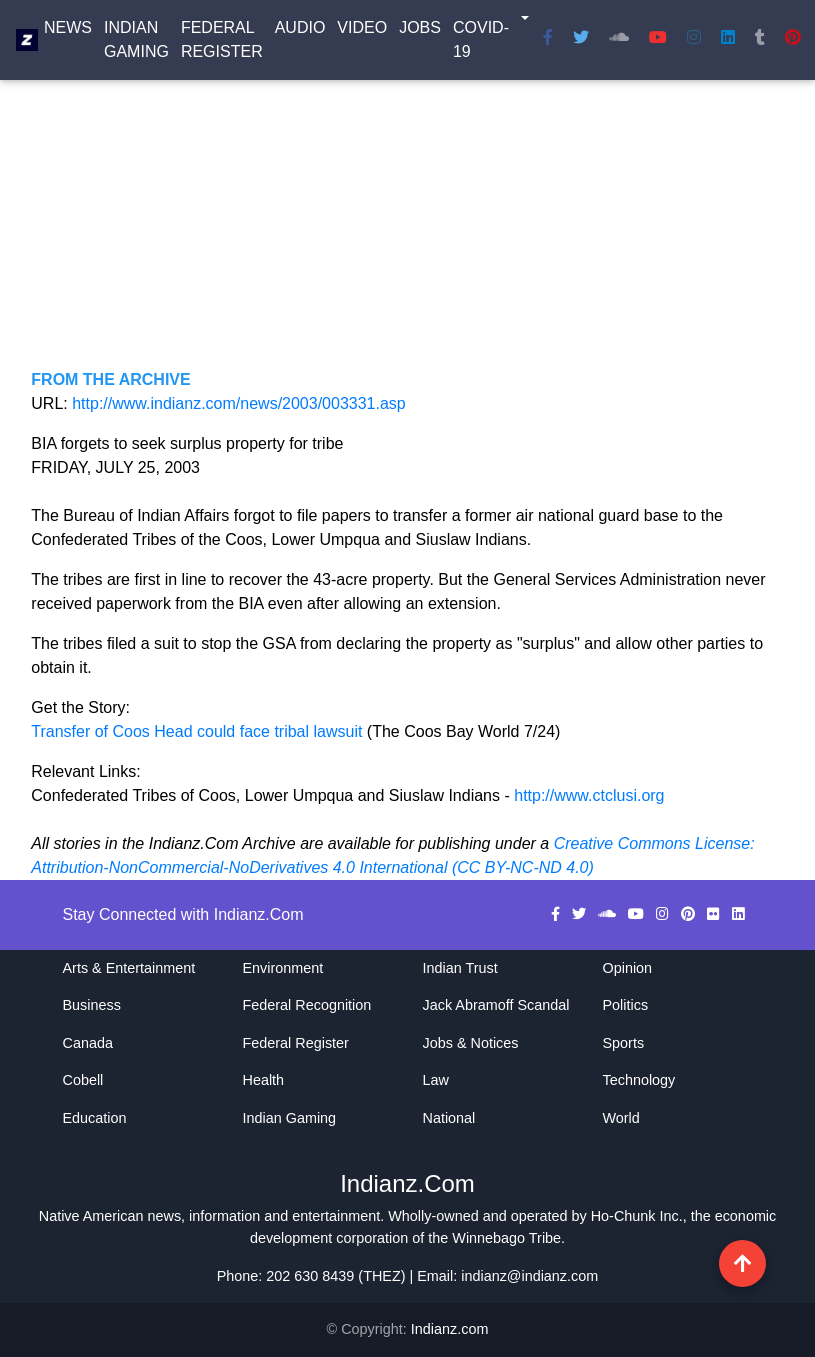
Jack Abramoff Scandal (496, 1005)
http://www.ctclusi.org (589, 795)
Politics (626, 1005)
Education (95, 1118)
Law (436, 1080)
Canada (88, 1043)
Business (92, 1005)
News (68, 31)
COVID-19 (481, 43)
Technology (639, 1080)
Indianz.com (450, 1329)
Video (362, 31)
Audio (300, 31)
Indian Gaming (136, 43)
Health (264, 1080)
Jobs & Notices (471, 1043)
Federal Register (222, 43)
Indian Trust (460, 968)
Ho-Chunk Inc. (637, 1216)
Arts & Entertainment (129, 968)
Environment (283, 968)
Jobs (420, 31)
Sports (624, 1043)
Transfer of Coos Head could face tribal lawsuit (199, 731)
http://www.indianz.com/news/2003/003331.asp (239, 403)
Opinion (628, 968)
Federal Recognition (307, 1005)
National (449, 1118)
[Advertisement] (407, 228)
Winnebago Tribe (506, 1238)
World (621, 1118)
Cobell (83, 1080)
